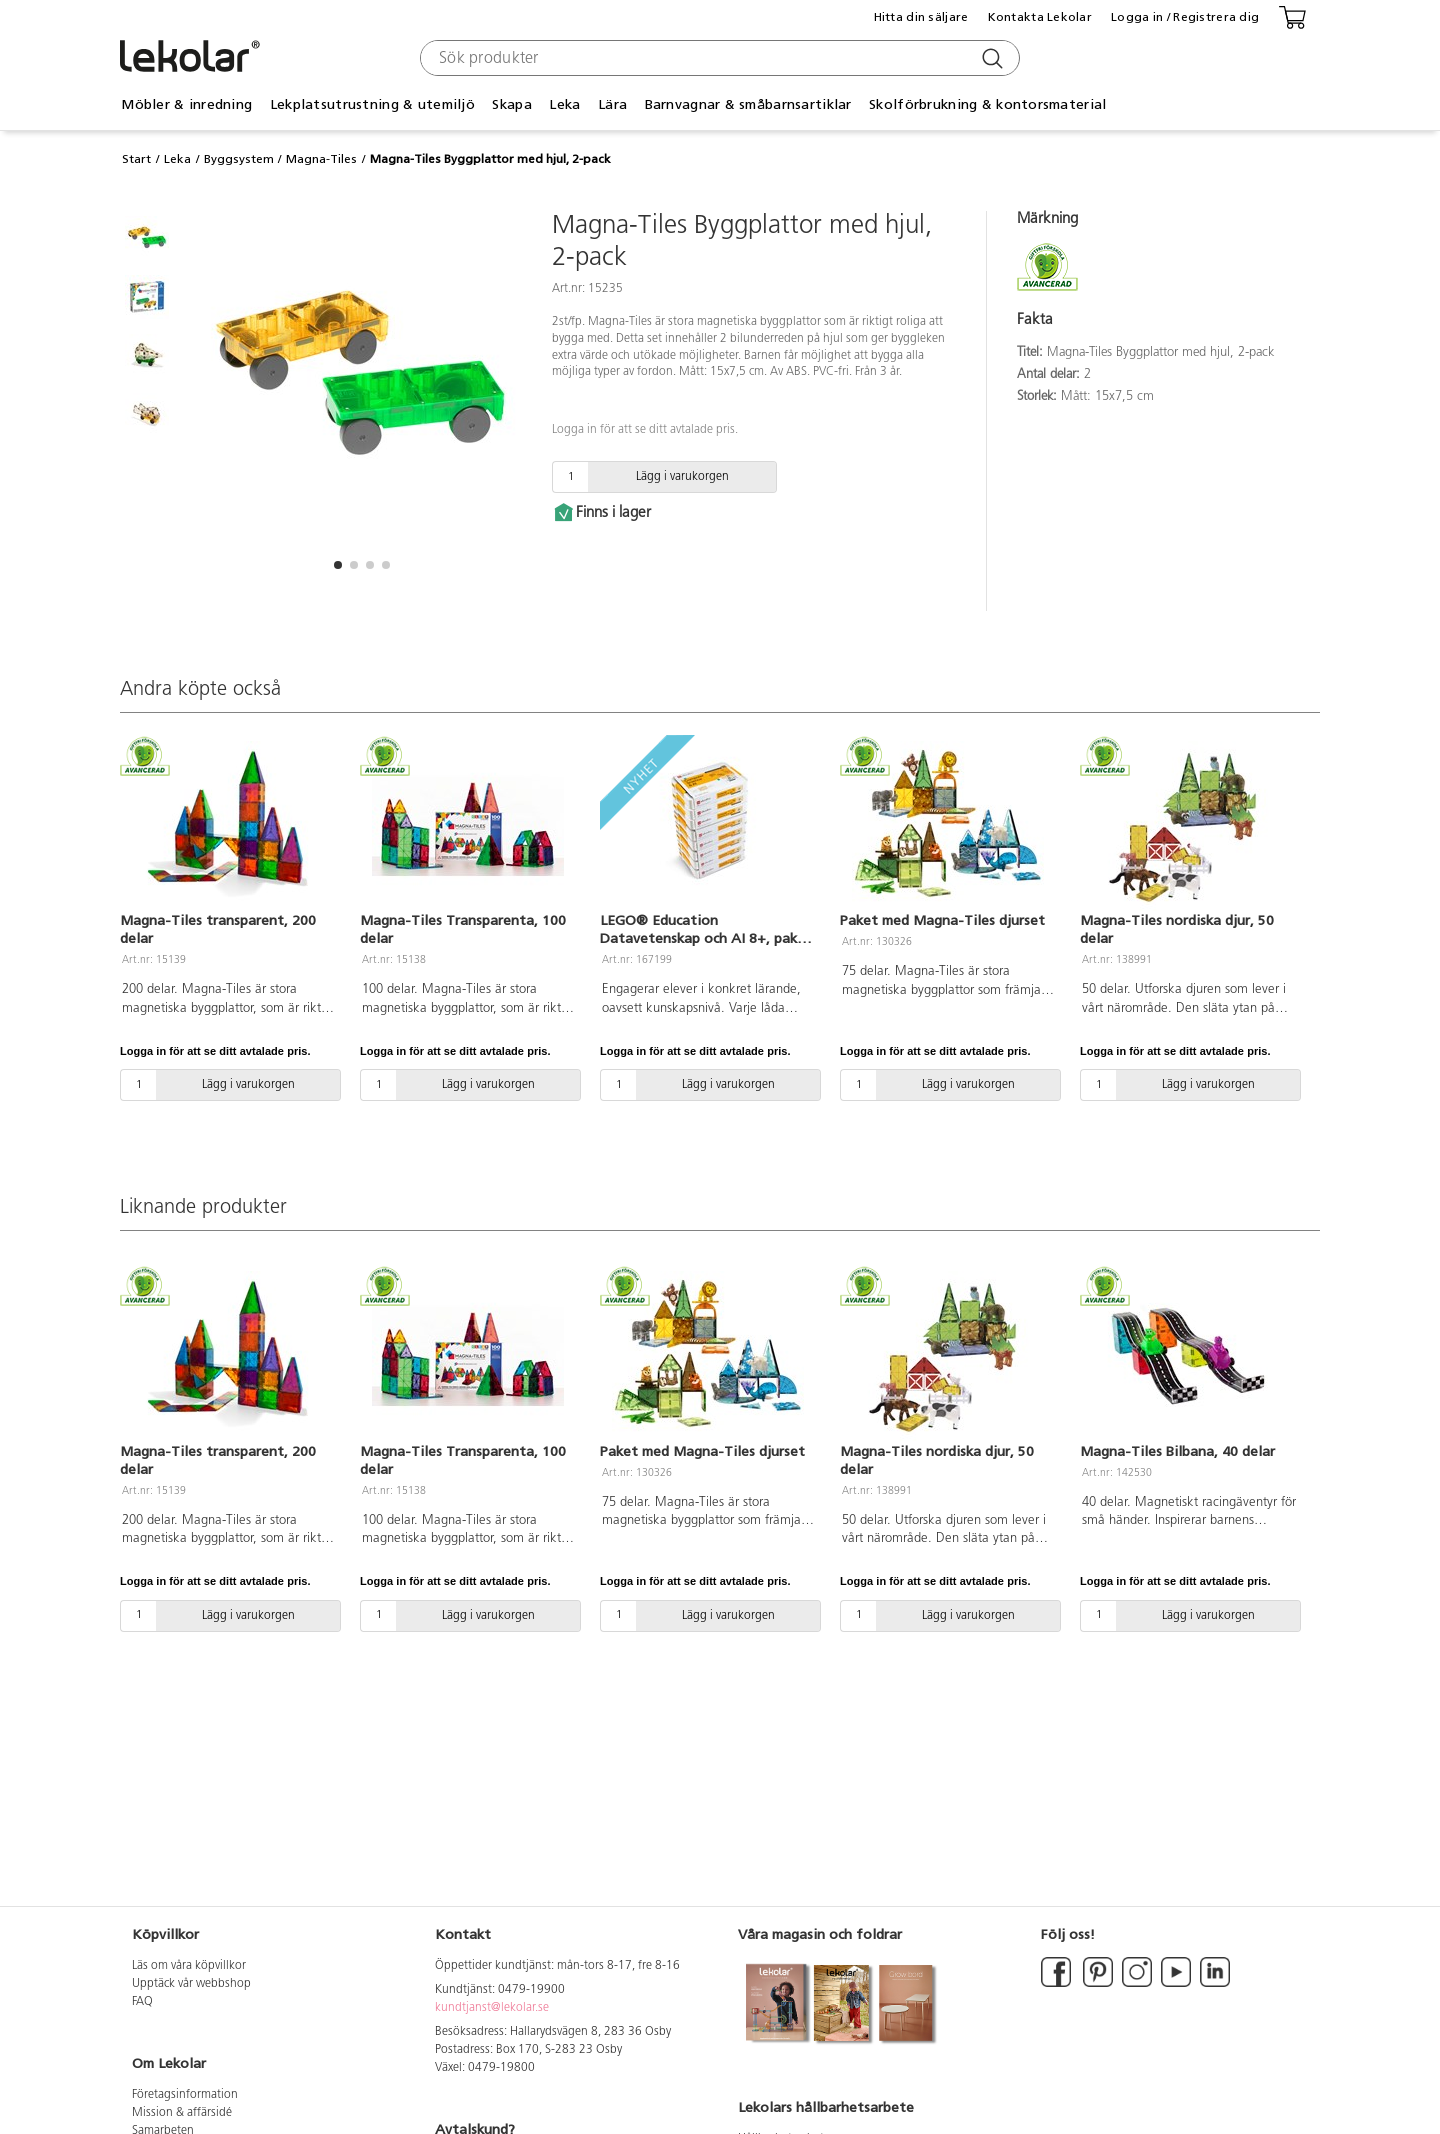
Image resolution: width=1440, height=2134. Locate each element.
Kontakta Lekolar (1040, 17)
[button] (338, 565)
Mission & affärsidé (182, 2113)
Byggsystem (239, 159)
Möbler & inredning (186, 104)
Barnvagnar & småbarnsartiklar (748, 104)
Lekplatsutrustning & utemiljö (372, 104)
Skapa (511, 104)
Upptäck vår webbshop (191, 1984)
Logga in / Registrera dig (1185, 17)
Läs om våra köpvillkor (189, 1966)
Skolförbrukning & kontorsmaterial (987, 104)
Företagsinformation (185, 2095)
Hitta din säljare (921, 17)
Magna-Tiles (321, 159)
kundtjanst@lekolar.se (492, 2008)
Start (136, 159)
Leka (564, 104)
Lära (612, 104)
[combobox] (717, 58)
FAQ (142, 2002)
